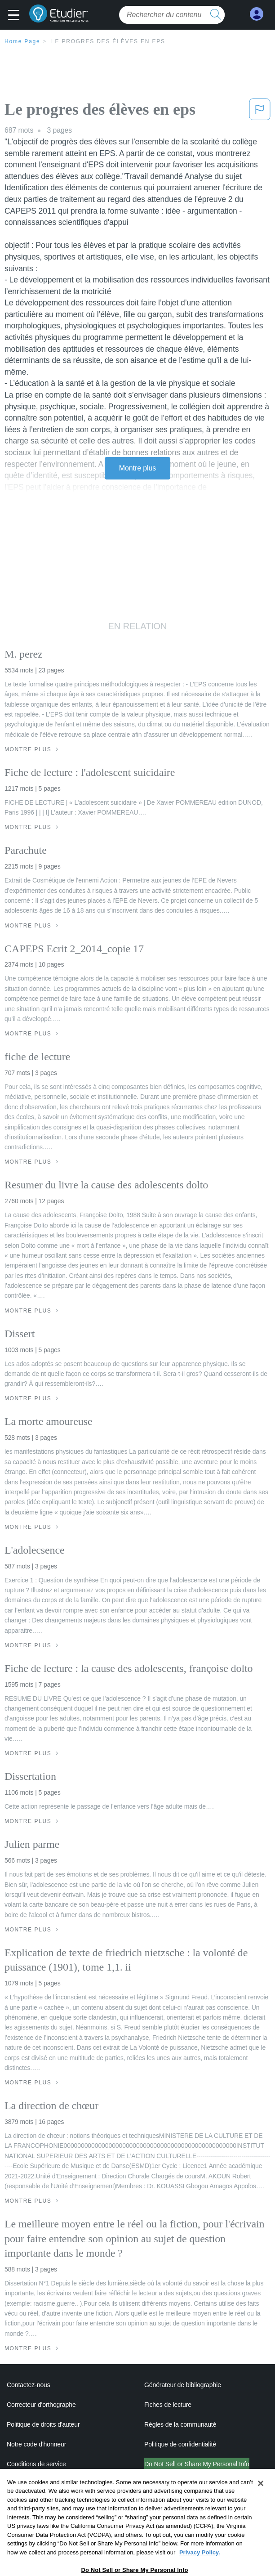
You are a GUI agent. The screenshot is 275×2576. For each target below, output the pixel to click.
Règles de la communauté (180, 2424)
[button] (16, 16)
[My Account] (256, 14)
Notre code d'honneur (36, 2444)
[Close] (261, 2499)
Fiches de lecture (167, 2404)
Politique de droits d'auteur (43, 2424)
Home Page (22, 41)
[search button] (216, 15)
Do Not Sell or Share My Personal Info (196, 2464)
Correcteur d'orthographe (41, 2404)
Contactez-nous (28, 2384)
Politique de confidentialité (180, 2444)
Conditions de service (36, 2464)
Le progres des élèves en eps (108, 41)
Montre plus (137, 468)
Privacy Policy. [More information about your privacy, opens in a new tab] (199, 2567)
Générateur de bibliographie (182, 2384)
